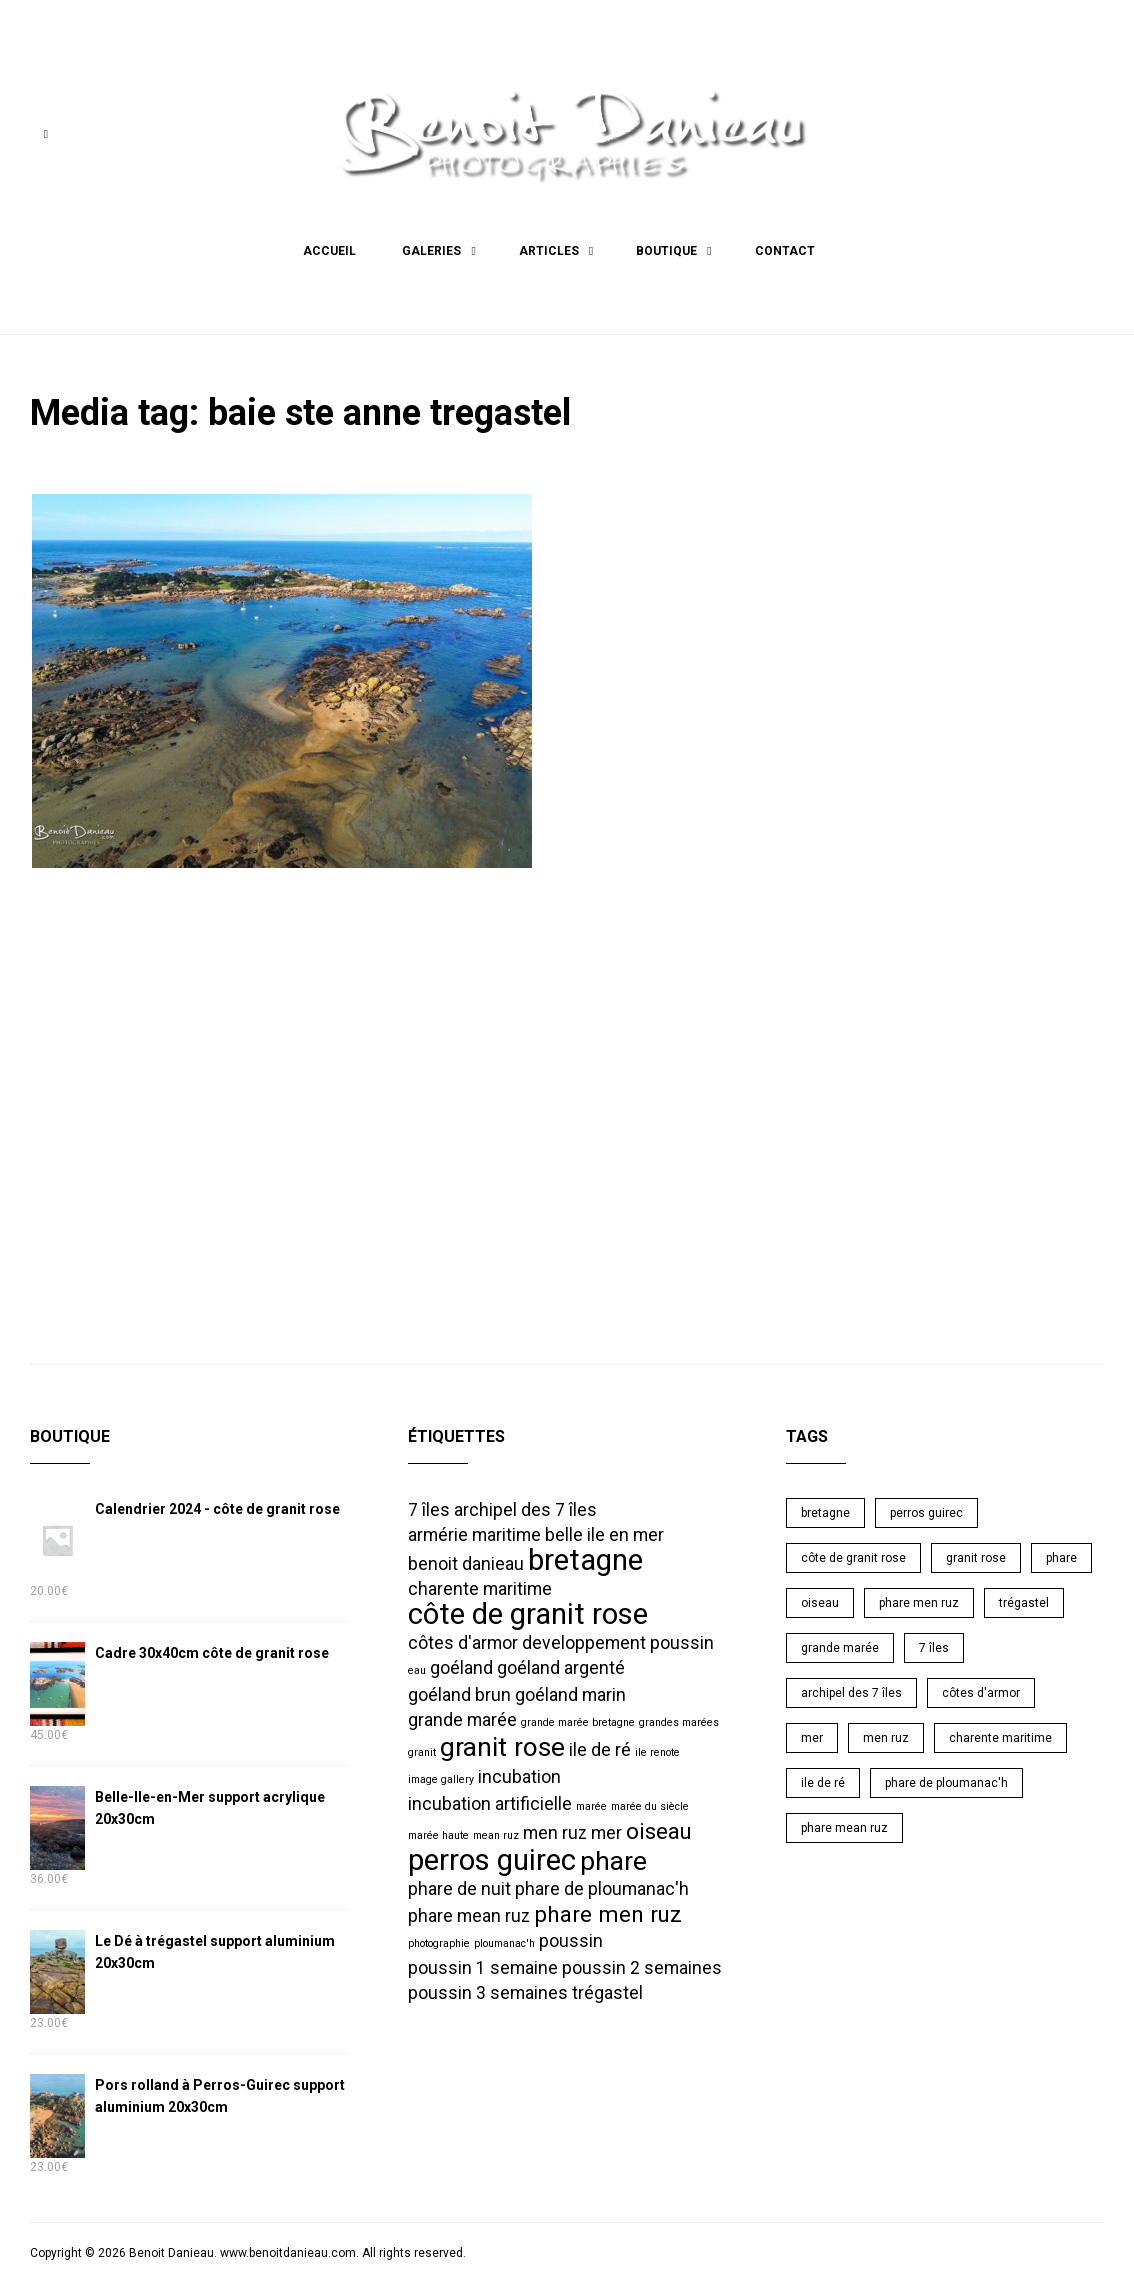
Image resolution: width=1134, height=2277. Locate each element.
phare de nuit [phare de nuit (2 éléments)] (459, 1886)
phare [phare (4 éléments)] (613, 1858)
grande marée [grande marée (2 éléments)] (462, 1717)
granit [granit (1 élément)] (422, 1749)
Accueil (329, 251)
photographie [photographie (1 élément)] (439, 1940)
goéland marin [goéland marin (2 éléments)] (570, 1692)
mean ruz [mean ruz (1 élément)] (496, 1832)
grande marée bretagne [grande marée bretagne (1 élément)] (578, 1719)
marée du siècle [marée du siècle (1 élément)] (650, 1803)
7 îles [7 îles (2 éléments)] (429, 1507)
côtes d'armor (981, 1690)
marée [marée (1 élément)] (591, 1803)
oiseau (820, 1600)
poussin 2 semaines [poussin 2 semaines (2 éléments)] (642, 1965)
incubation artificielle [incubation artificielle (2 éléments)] (490, 1801)
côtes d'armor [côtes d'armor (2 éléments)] (463, 1640)
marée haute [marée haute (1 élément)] (438, 1832)
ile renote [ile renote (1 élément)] (657, 1749)
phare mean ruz (844, 1825)
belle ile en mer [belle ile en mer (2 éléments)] (604, 1532)
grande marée (840, 1645)
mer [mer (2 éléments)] (606, 1830)
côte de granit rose (853, 1555)
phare (1061, 1555)
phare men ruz (919, 1600)
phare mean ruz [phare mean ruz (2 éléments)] (469, 1913)
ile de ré (823, 1780)
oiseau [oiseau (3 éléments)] (659, 1828)
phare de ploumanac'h (946, 1780)
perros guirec (926, 1510)
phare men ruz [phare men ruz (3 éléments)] (608, 1911)
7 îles (934, 1645)
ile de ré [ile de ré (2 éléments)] (600, 1747)
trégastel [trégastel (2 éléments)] (607, 1990)
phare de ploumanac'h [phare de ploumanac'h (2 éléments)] (602, 1886)
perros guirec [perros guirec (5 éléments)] (492, 1857)
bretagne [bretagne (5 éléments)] (585, 1557)
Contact (785, 251)
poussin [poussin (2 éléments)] (571, 1938)
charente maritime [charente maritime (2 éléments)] (480, 1586)
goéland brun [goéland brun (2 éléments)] (459, 1692)
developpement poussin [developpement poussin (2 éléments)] (618, 1640)
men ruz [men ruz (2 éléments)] (555, 1830)
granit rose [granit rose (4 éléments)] (502, 1744)
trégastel (1024, 1600)
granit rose (976, 1555)
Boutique (666, 251)
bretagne (825, 1510)
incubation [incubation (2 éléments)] (519, 1774)
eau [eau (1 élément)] (417, 1667)
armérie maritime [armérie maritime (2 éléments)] (474, 1532)
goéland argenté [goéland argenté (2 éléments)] (561, 1665)
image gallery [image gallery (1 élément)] (441, 1776)
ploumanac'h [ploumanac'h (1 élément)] (504, 1940)
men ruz (886, 1735)
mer (812, 1735)
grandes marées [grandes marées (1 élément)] (679, 1719)
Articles (549, 251)
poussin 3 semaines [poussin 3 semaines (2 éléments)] (488, 1990)
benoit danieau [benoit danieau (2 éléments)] (466, 1561)
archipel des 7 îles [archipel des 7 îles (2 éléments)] (525, 1507)
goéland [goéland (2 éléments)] (461, 1665)
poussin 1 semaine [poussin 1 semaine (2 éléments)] (483, 1965)
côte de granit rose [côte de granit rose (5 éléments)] (528, 1611)
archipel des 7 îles (851, 1690)
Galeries (431, 251)
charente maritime (1000, 1735)
